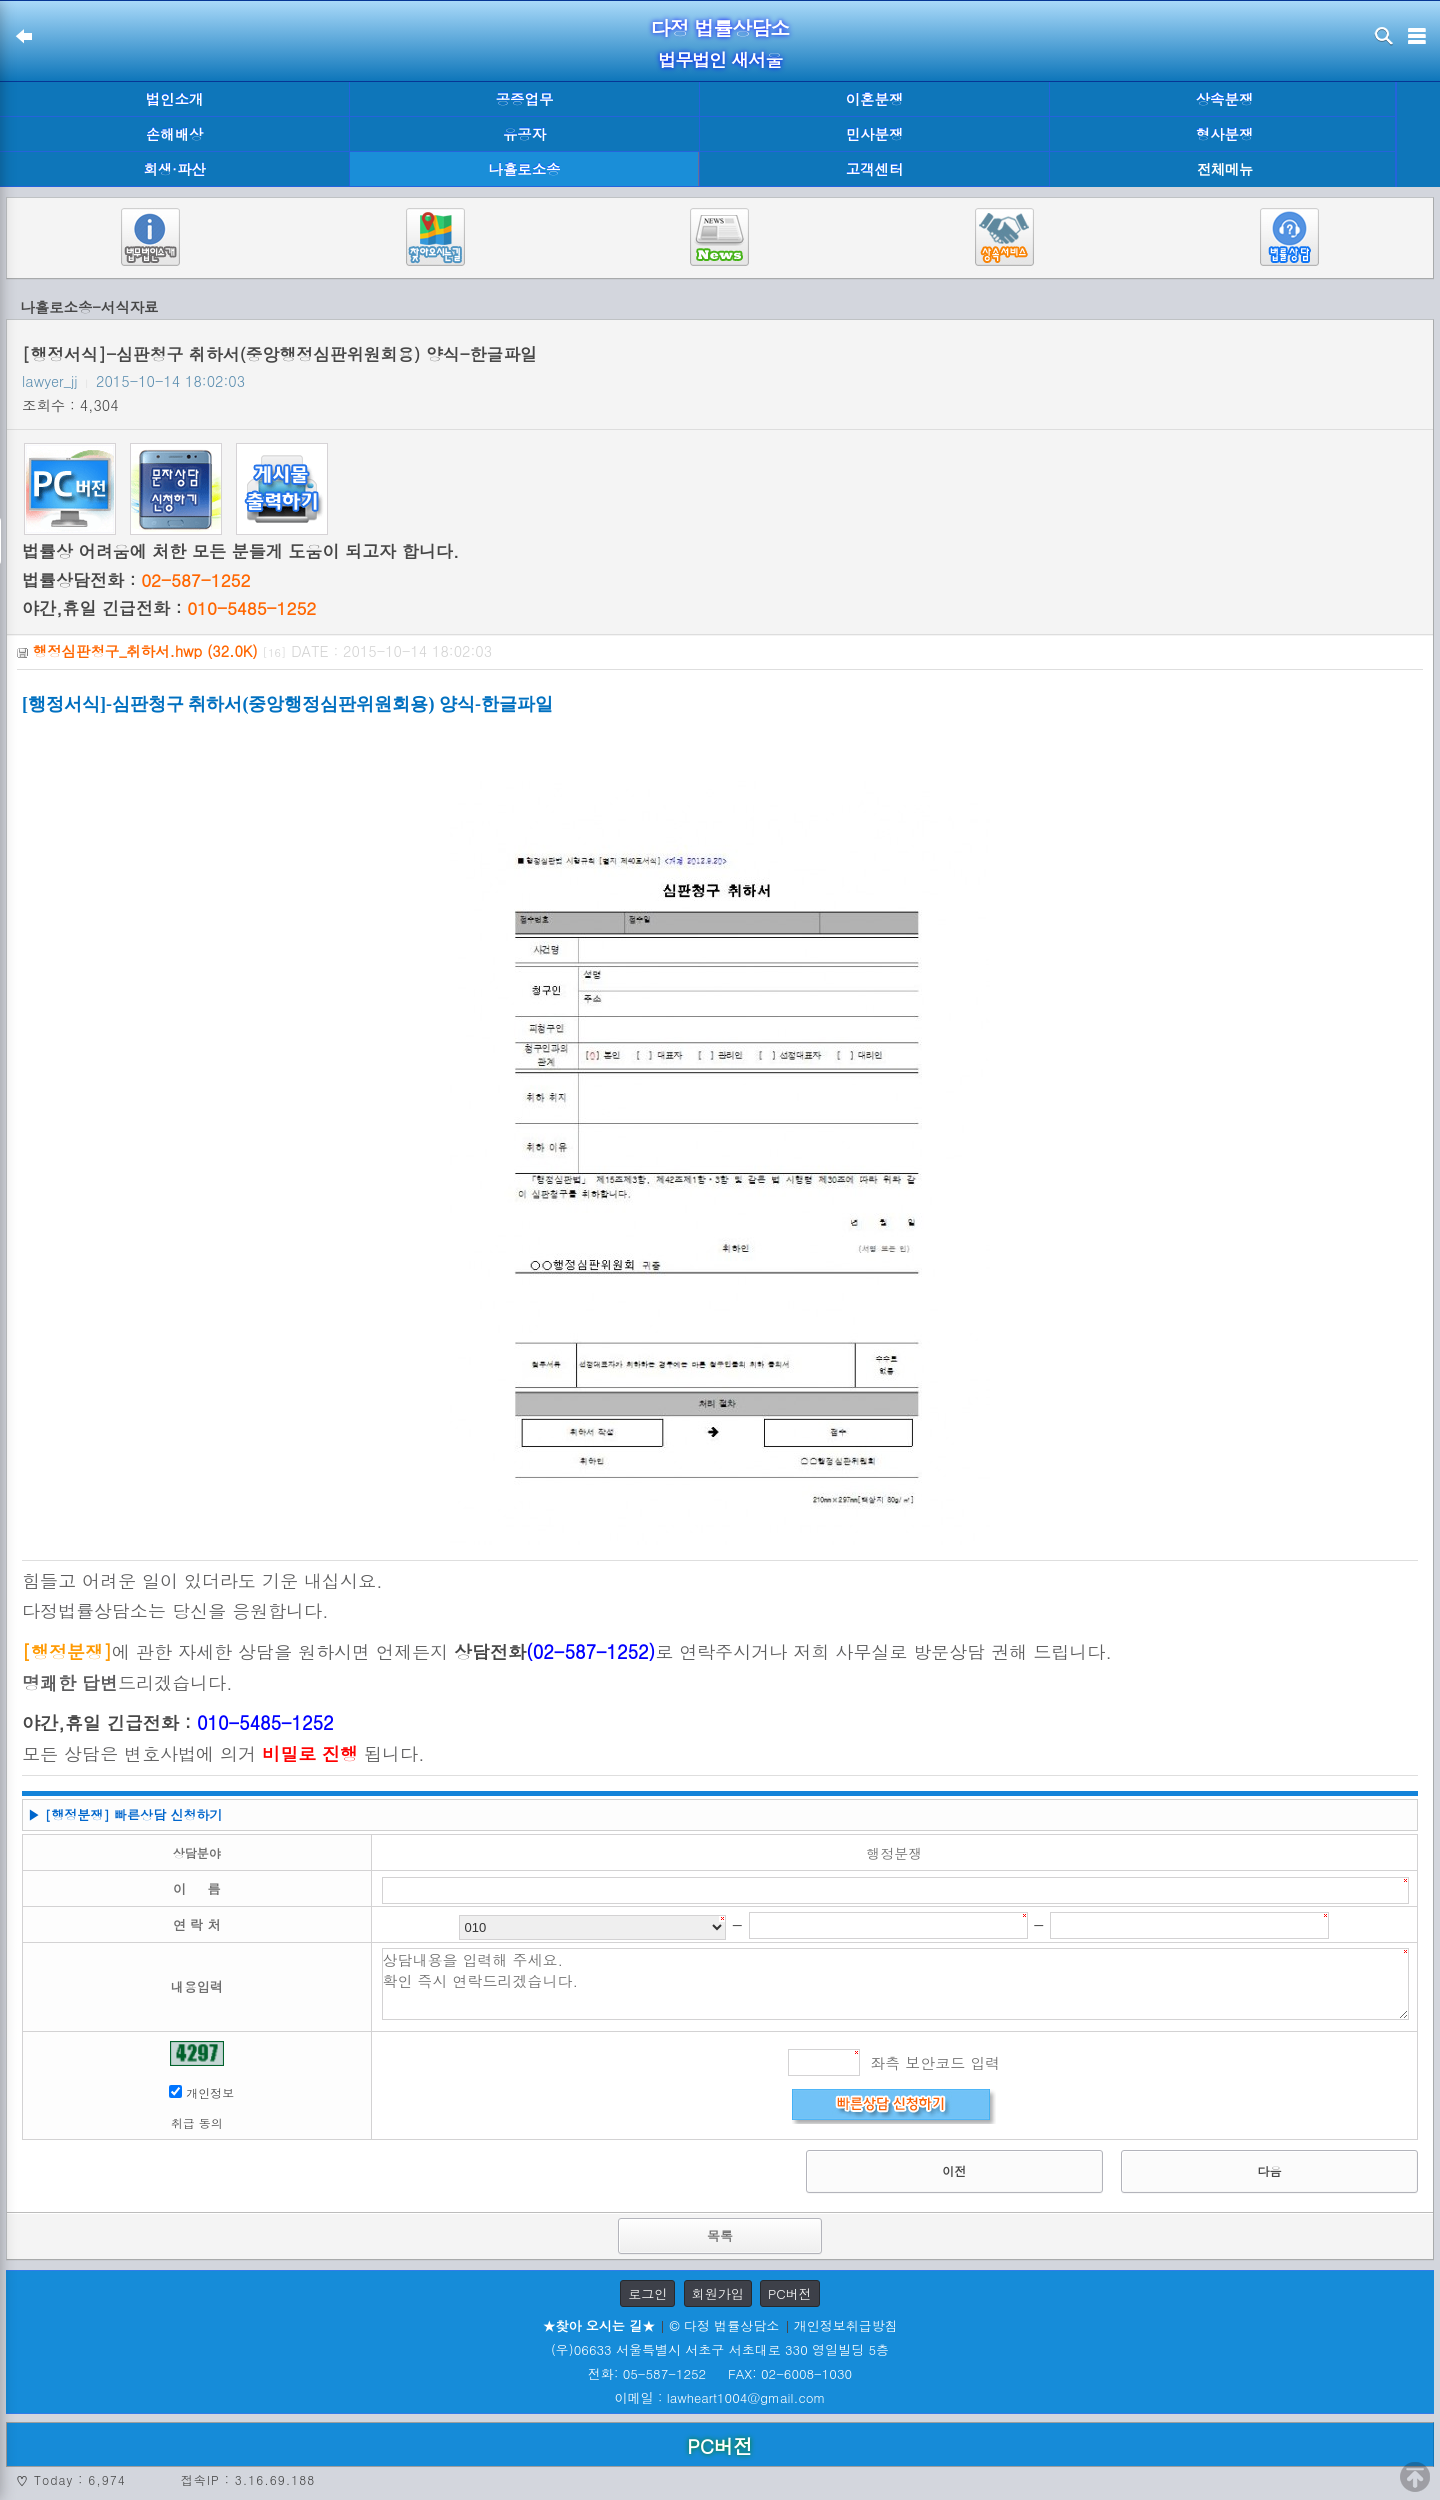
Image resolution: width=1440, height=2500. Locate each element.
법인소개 (175, 99)
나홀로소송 (525, 169)
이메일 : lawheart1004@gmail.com (720, 2397)
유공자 (524, 134)
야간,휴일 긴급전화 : (169, 608)
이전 (954, 2170)
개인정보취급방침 (846, 2325)
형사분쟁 (1225, 134)
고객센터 (875, 169)
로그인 (647, 2293)
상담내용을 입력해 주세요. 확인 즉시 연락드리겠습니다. (896, 1984)
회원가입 (718, 2293)
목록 (720, 2235)
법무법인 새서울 (720, 59)
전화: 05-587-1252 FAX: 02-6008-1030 (720, 2373)
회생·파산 (174, 169)
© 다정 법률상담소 (724, 2325)
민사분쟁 (875, 134)
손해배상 (175, 134)
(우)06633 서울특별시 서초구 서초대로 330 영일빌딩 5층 (720, 2349)
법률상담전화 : (136, 580)
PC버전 (790, 2293)
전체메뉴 (1225, 169)
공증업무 (525, 99)
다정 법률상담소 (720, 27)
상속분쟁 (1225, 99)
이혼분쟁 (875, 99)
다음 (1269, 2170)
